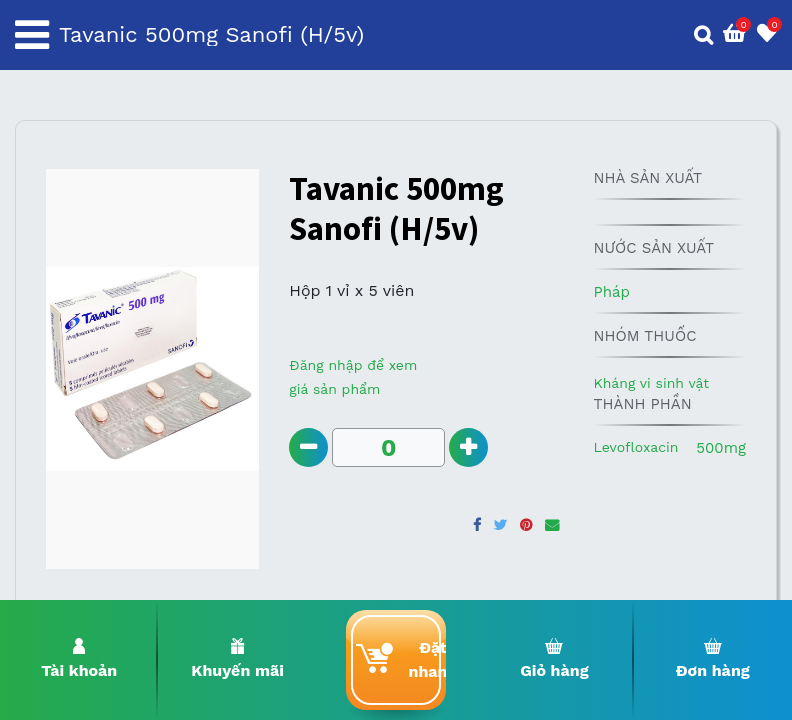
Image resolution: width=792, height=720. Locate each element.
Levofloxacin (635, 447)
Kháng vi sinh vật (651, 383)
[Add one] (468, 447)
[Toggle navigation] (32, 35)
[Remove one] (308, 447)
